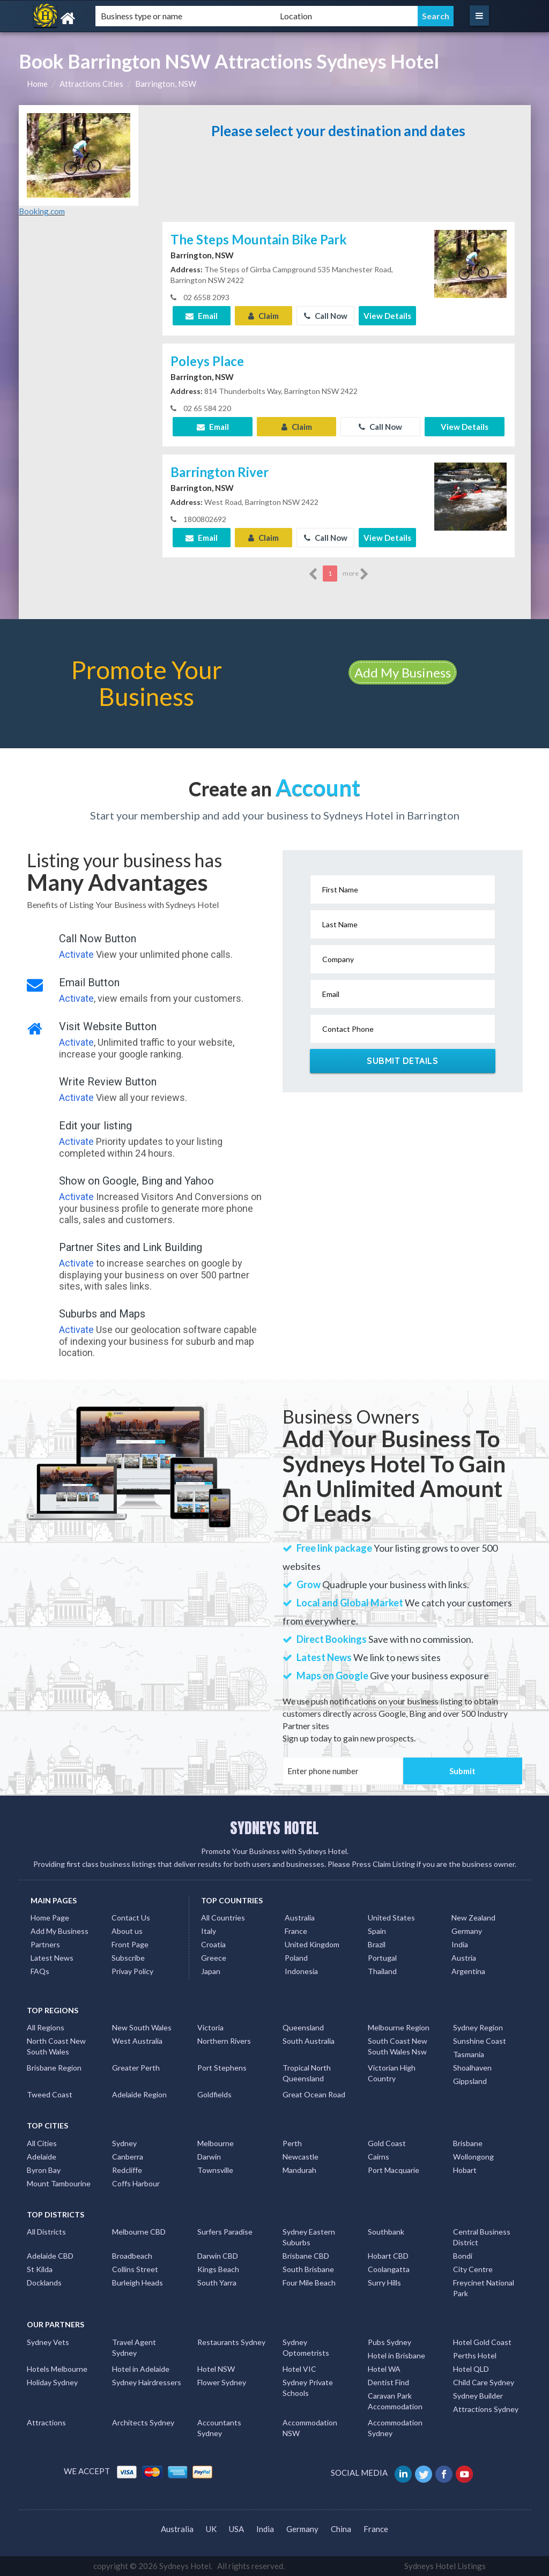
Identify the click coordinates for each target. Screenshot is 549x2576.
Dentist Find (388, 2382)
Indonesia (301, 1971)
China (341, 2529)
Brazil (376, 1944)
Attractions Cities (91, 83)
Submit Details (402, 1060)
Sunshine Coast (479, 2040)
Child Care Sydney (483, 2382)
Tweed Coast (49, 2094)
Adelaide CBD (50, 2255)
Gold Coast (387, 2143)
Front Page (130, 1944)
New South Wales (142, 2027)
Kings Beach (218, 2269)
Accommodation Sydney (395, 2428)
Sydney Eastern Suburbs (309, 2237)
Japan (210, 1971)
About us (127, 1930)
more (356, 574)
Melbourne (215, 2143)
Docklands (44, 2282)
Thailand (382, 1971)
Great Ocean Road (314, 2094)
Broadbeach (132, 2255)
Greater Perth (136, 2067)
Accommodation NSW (310, 2428)
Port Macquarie (393, 2170)
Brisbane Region (54, 2067)
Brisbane (468, 2143)
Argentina (468, 1971)
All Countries (223, 1917)
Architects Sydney (143, 2422)
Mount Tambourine (59, 2183)
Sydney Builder (478, 2395)
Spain (377, 1930)
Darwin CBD (217, 2255)
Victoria (210, 2027)
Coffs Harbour (136, 2183)
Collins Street (135, 2269)
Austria (463, 1957)
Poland (296, 1957)
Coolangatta (389, 2269)
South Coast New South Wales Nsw (397, 2046)
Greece (213, 1957)
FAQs (40, 1971)
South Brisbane (308, 2269)
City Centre (473, 2269)
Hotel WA (384, 2368)
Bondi (462, 2255)
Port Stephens (222, 2067)
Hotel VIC (299, 2368)
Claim (263, 316)
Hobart (465, 2170)
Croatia (213, 1944)
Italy (208, 1930)
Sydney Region (478, 2027)
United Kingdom (312, 1944)
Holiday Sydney (52, 2382)
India (459, 1944)
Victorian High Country (392, 2073)
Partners (45, 1944)
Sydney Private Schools (308, 2388)
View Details (387, 316)
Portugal (382, 1957)
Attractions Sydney (485, 2409)
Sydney (124, 2143)
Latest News (52, 1957)
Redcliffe (127, 2170)
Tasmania (468, 2054)
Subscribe (128, 1957)
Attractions (46, 2422)
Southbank (386, 2231)
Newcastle (300, 2156)
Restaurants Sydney (231, 2342)
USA (236, 2529)
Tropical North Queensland (307, 2073)
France (296, 1930)
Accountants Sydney (219, 2428)
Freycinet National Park (483, 2288)
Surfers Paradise (225, 2231)
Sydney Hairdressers (146, 2382)
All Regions (45, 2027)
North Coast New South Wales (56, 2046)
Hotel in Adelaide (140, 2368)
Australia (300, 1917)
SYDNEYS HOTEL (274, 1827)
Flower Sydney (221, 2382)
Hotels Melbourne (57, 2368)
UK (211, 2529)
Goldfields (214, 2094)
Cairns (378, 2156)
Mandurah (299, 2170)
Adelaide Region (139, 2094)
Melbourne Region (398, 2027)
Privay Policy (132, 1971)
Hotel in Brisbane (396, 2355)
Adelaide (41, 2156)
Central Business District (481, 2237)
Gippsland (470, 2081)
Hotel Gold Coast (482, 2342)
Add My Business (402, 672)
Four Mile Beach (309, 2282)
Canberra (127, 2156)
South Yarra (216, 2282)
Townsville (215, 2170)
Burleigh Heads (137, 2282)
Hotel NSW (216, 2368)
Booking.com (42, 211)
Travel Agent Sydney (134, 2347)
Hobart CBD (388, 2255)
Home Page (50, 1917)
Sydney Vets (48, 2342)
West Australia (137, 2040)
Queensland (303, 2027)
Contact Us (131, 1917)
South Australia (309, 2040)
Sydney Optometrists (306, 2347)
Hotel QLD (471, 2368)
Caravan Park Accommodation (395, 2401)
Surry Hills (384, 2282)
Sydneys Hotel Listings (445, 2566)
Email (202, 316)
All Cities (42, 2143)
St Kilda (40, 2269)
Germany (466, 1930)
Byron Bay (44, 2170)
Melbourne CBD (139, 2231)
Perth (292, 2143)
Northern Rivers (224, 2040)
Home (37, 83)
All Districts (46, 2231)
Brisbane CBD (306, 2255)
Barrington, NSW (165, 83)
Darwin (209, 2156)
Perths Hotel (474, 2355)
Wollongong (473, 2156)
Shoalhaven (472, 2067)
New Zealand (473, 1917)
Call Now (325, 316)
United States (391, 1917)
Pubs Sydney (389, 2342)
